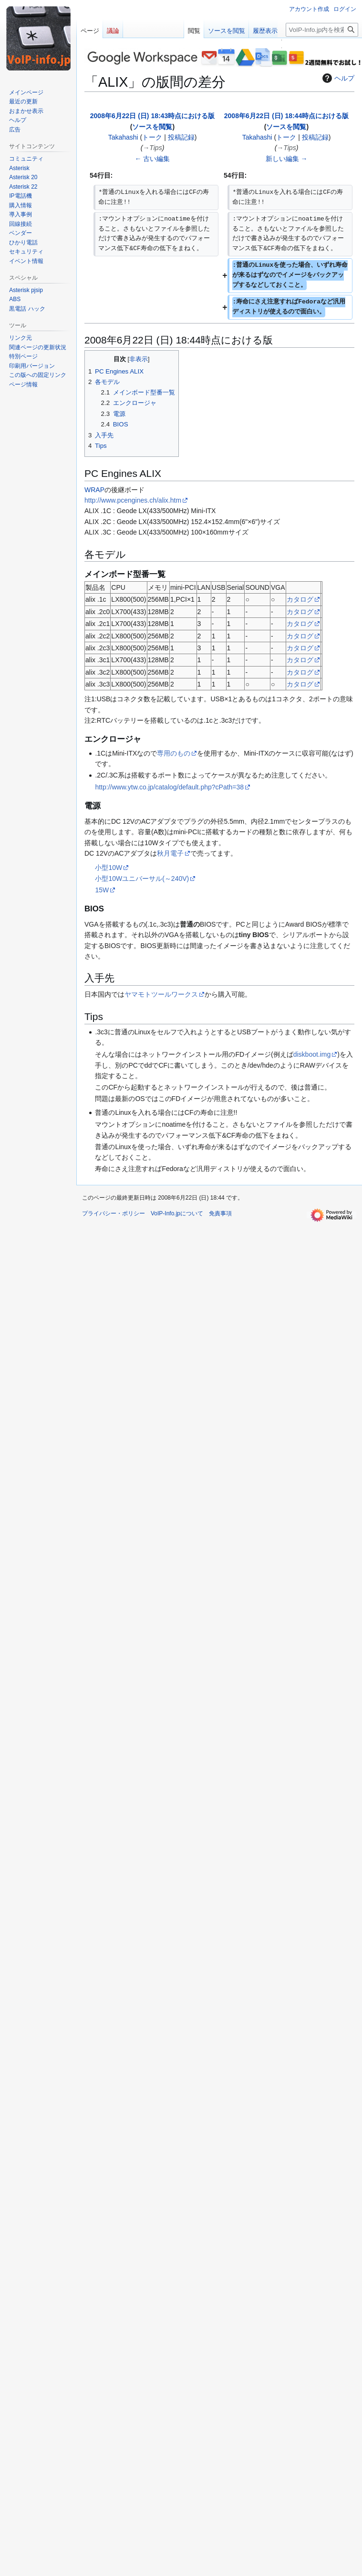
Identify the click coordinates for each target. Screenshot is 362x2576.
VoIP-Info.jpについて (177, 1213)
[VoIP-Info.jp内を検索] (322, 30)
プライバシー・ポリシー (113, 1213)
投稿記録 (181, 137)
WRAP (94, 490)
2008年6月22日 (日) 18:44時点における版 (286, 116)
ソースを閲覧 (152, 127)
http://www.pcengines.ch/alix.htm (132, 500)
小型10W (108, 867)
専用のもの (173, 753)
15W (102, 890)
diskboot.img (312, 1054)
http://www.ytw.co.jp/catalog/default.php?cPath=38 (169, 787)
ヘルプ (337, 78)
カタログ (300, 599)
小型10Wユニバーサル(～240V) (142, 878)
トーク (152, 137)
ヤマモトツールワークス (161, 994)
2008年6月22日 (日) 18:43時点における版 (152, 116)
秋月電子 (170, 853)
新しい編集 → (287, 158)
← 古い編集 (152, 158)
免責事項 (220, 1213)
